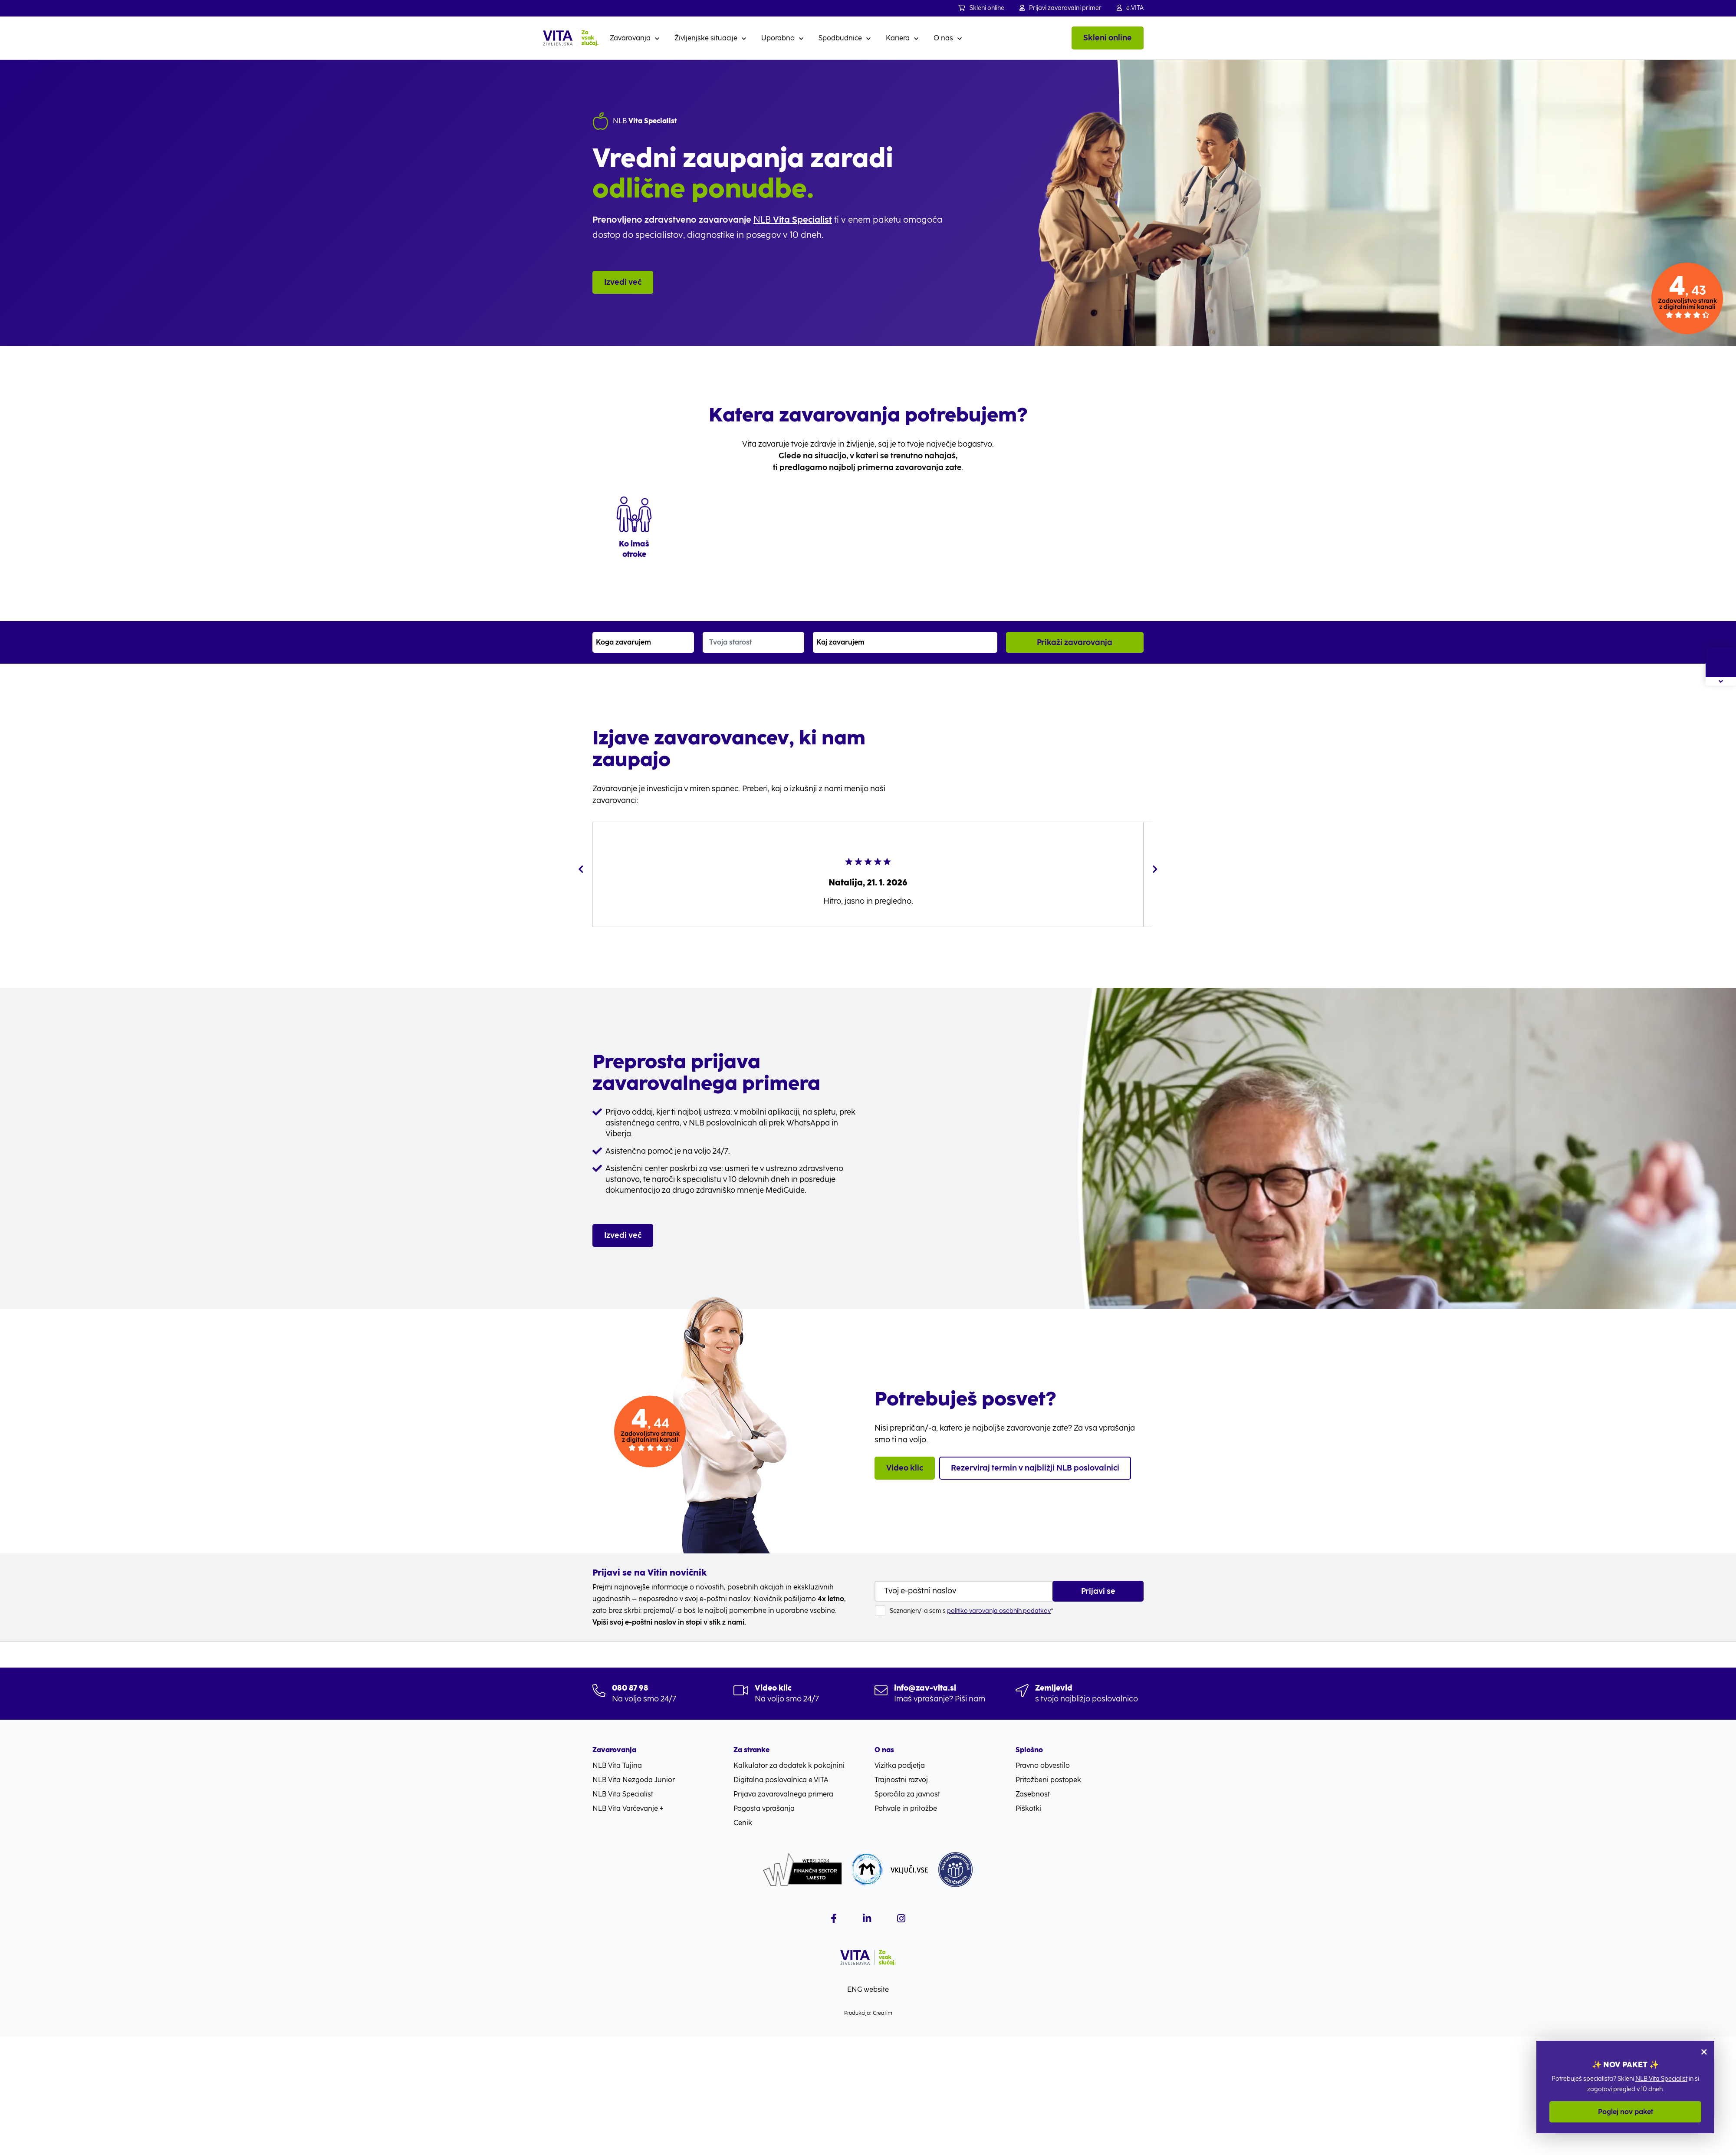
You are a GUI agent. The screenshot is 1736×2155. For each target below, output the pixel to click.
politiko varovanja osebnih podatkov (999, 1611)
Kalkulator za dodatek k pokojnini (789, 1765)
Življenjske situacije (705, 38)
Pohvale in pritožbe (906, 1808)
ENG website (868, 1989)
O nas (943, 38)
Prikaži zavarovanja (1074, 642)
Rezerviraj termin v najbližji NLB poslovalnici (1035, 1468)
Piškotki (1028, 1808)
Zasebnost (1033, 1794)
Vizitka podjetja (900, 1765)
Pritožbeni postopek (1048, 1780)
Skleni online (981, 8)
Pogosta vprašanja (764, 1808)
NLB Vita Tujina (617, 1765)
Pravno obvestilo (1043, 1765)
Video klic (904, 1468)
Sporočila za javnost (907, 1794)
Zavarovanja (630, 38)
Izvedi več (622, 282)
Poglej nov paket (1625, 2112)
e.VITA (1130, 8)
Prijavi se (1098, 1591)
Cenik (742, 1823)
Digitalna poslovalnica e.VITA (781, 1780)
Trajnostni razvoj (901, 1780)
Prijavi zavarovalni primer (1060, 8)
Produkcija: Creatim (868, 2013)
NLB (792, 219)
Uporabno (778, 38)
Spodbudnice (840, 38)
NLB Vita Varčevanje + (628, 1808)
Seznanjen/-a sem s (971, 1611)
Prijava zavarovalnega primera (783, 1794)
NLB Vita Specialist (1661, 2079)
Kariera (898, 38)
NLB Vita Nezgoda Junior (633, 1780)
